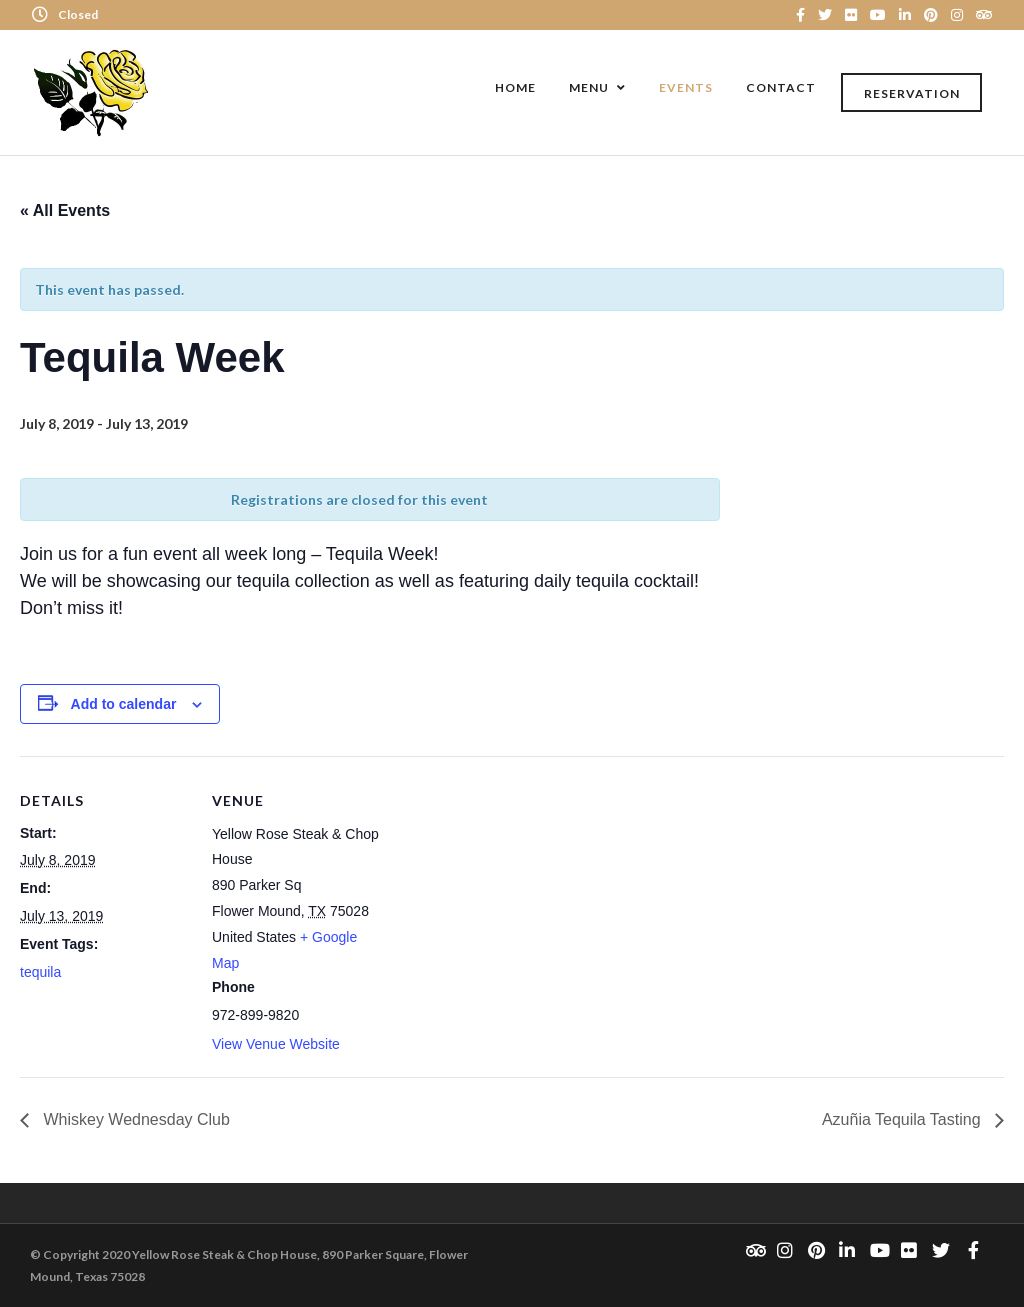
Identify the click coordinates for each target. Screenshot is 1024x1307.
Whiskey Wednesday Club (134, 1119)
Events (686, 87)
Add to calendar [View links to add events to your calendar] (124, 704)
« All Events (65, 210)
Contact (781, 87)
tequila (40, 972)
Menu (589, 87)
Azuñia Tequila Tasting (903, 1119)
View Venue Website (276, 1044)
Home (515, 87)
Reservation (912, 93)
